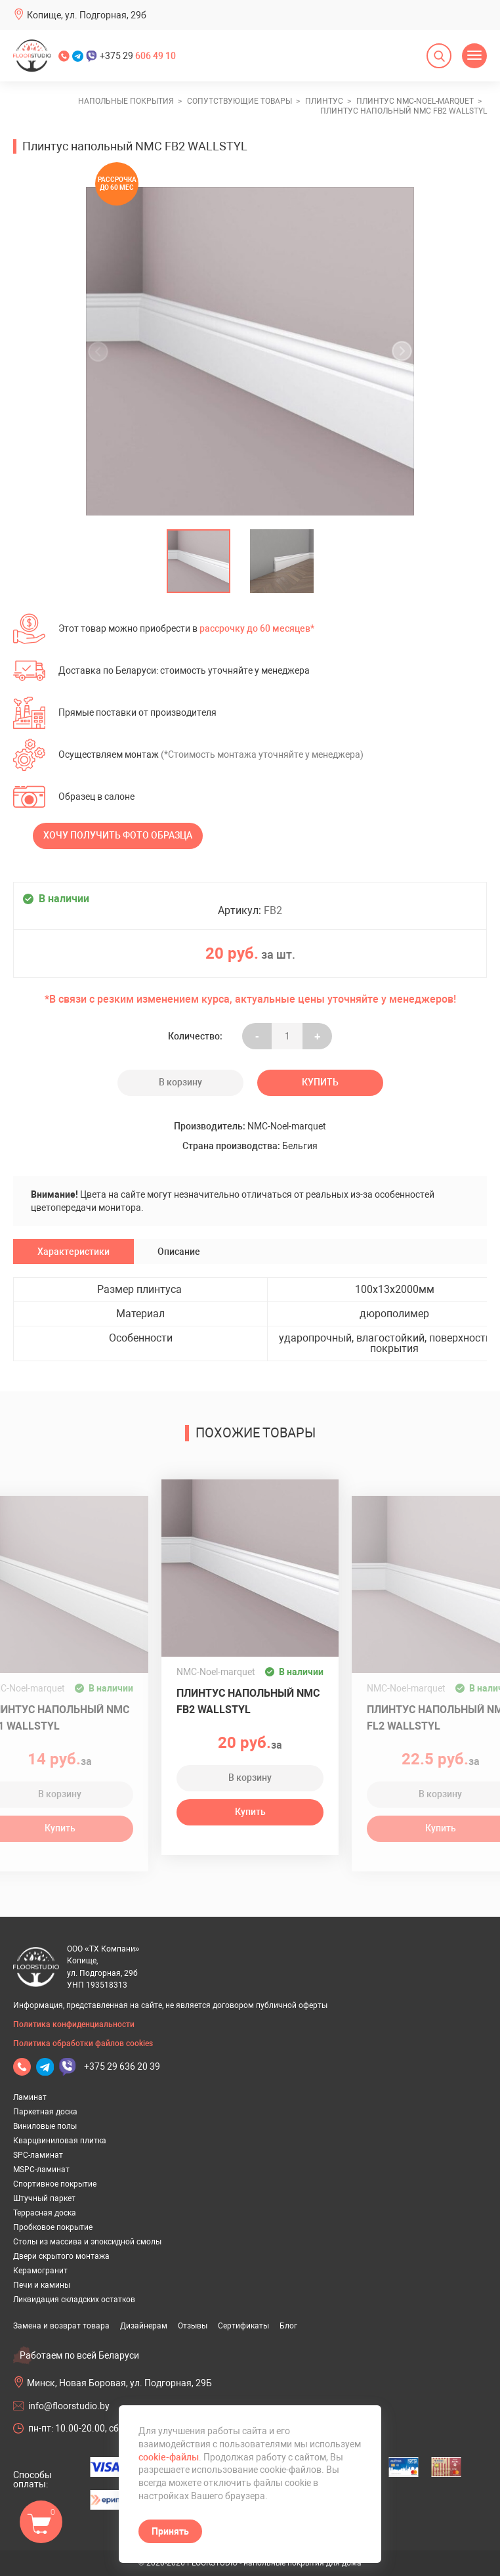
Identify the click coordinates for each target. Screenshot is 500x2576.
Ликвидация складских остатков (74, 2299)
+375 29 (138, 55)
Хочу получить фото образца (117, 835)
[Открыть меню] (474, 55)
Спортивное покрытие (54, 2184)
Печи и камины (41, 2285)
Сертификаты (243, 2325)
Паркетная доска (45, 2111)
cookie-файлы (168, 2457)
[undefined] (102, 351)
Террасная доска (44, 2212)
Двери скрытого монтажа (61, 2256)
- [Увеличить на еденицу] (257, 1036)
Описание (178, 1251)
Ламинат (30, 2097)
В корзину (180, 1082)
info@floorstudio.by (69, 2406)
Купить (320, 1082)
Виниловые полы (45, 2126)
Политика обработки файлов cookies (83, 2043)
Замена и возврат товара (61, 2325)
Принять (170, 2531)
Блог (288, 2325)
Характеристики (73, 1251)
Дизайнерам (143, 2325)
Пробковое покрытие (53, 2227)
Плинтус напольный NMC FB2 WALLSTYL (248, 1701)
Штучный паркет (44, 2198)
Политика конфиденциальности (74, 2024)
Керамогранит (40, 2270)
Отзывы (192, 2325)
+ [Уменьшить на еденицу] (317, 1036)
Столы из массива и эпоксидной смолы (87, 2241)
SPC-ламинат (38, 2155)
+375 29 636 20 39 (122, 2066)
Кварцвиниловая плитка (59, 2140)
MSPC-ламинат (41, 2169)
